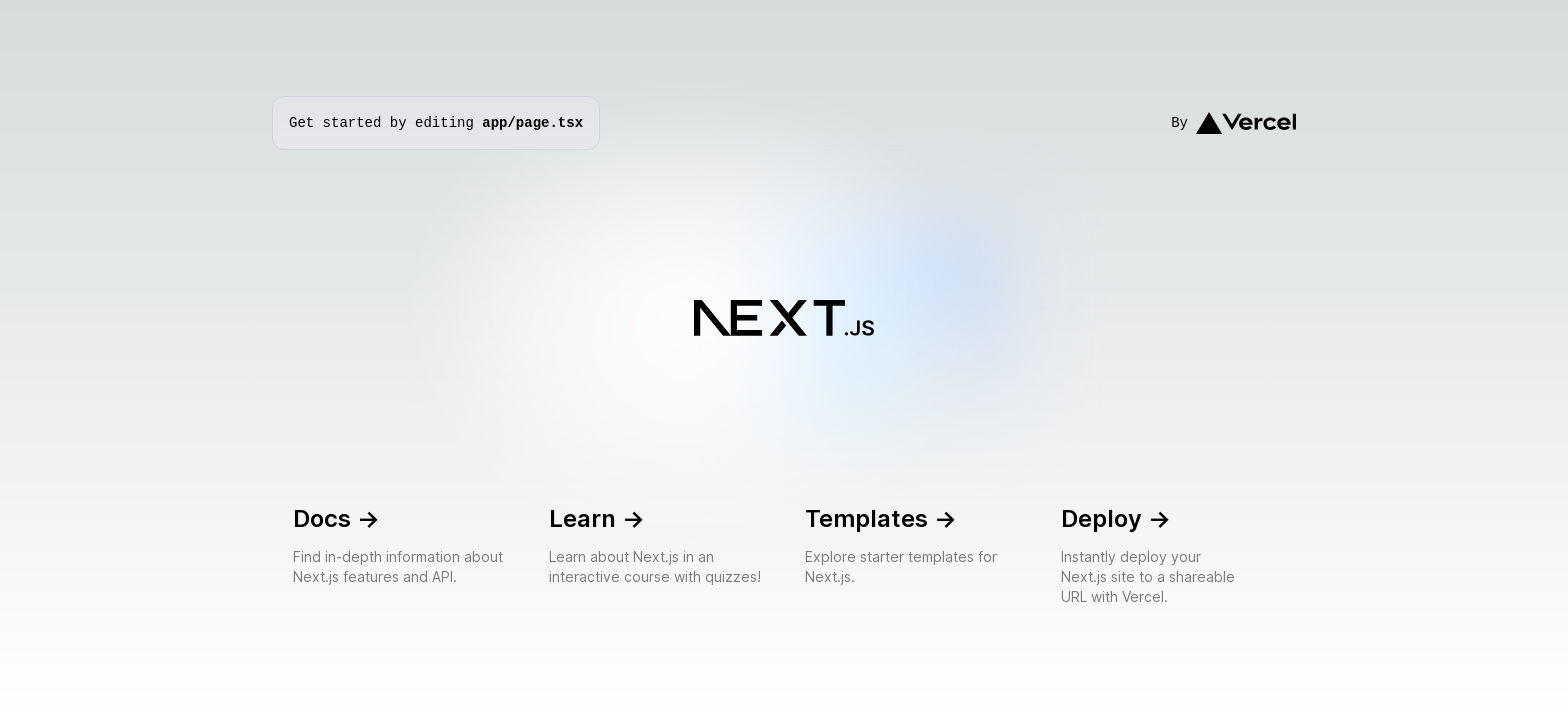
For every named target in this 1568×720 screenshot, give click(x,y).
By (1233, 123)
